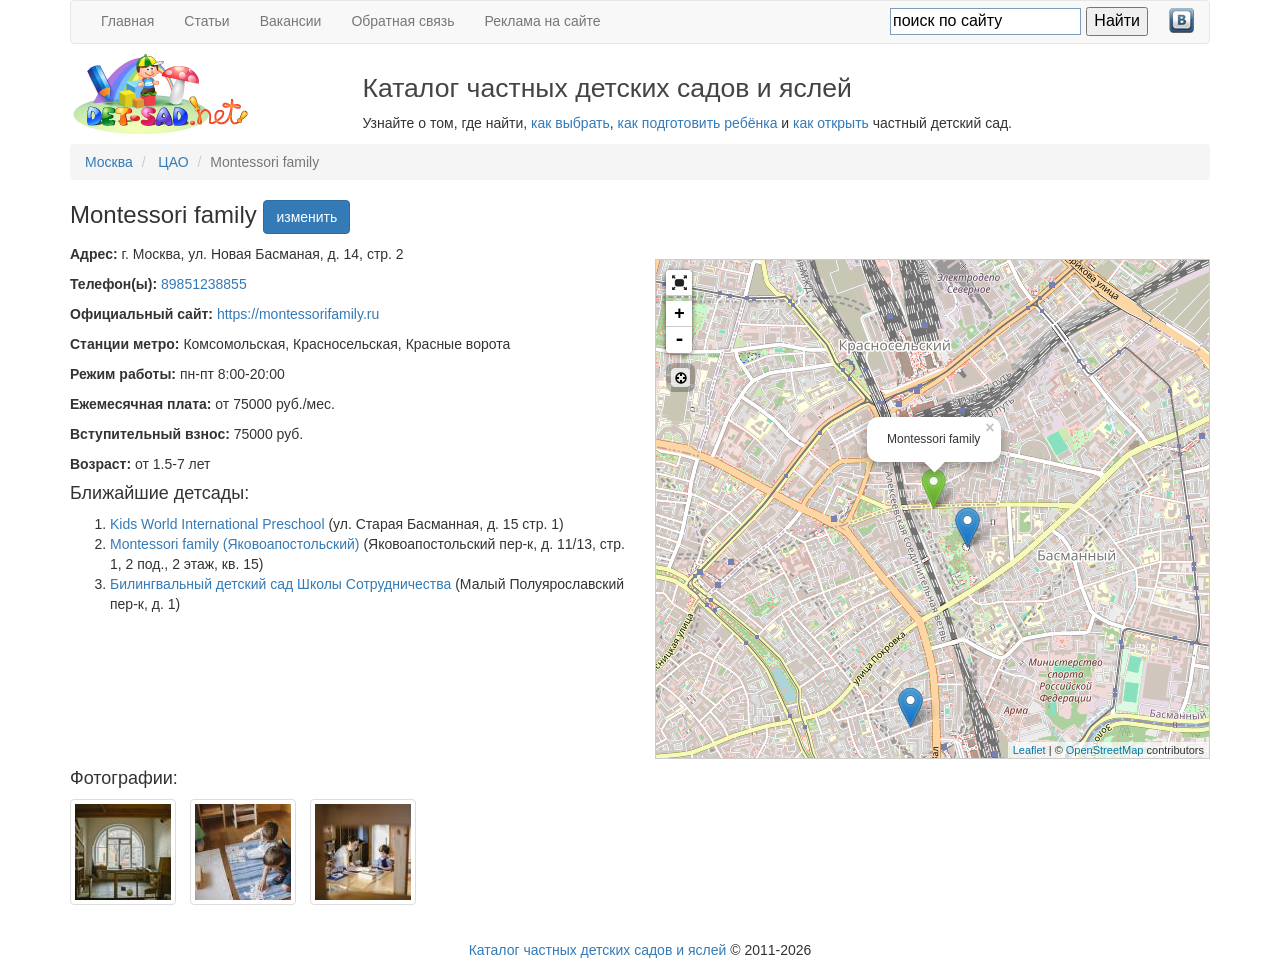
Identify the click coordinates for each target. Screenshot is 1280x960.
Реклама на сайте (543, 21)
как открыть (831, 123)
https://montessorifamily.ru (298, 314)
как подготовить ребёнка (698, 123)
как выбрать (570, 123)
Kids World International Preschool (217, 524)
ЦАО (173, 162)
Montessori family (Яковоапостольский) (235, 544)
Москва (109, 162)
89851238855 (204, 284)
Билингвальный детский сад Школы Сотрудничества (280, 584)
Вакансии (291, 21)
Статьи (206, 21)
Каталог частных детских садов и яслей (598, 950)
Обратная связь (402, 21)
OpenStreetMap (1105, 750)
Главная (127, 21)
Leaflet (1029, 750)
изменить (306, 217)
